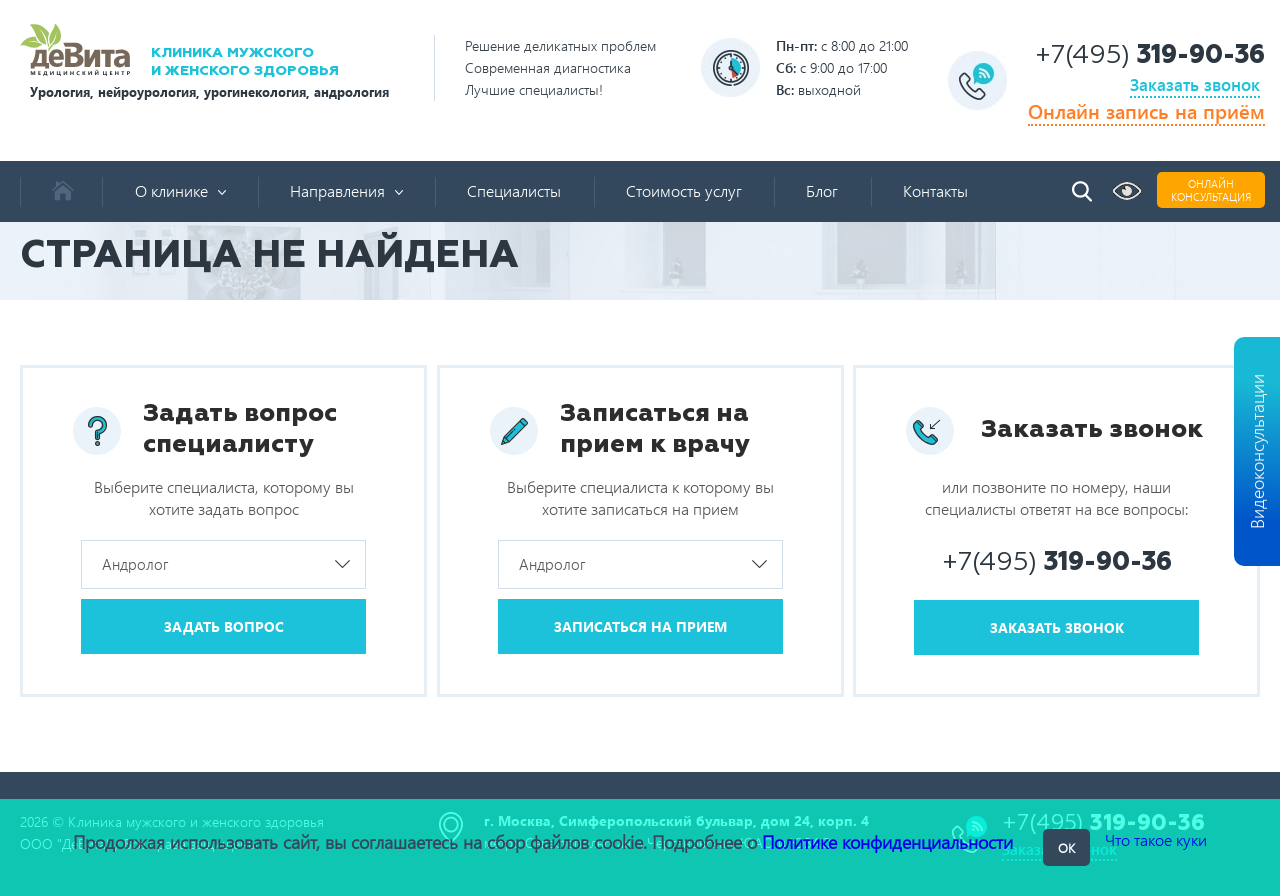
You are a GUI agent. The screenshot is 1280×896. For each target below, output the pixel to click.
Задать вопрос (224, 626)
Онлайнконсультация (1211, 190)
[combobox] (223, 564)
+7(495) (1150, 56)
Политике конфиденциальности (887, 841)
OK (1066, 847)
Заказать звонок (1195, 84)
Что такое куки (1156, 839)
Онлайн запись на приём (1146, 110)
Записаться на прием (640, 626)
